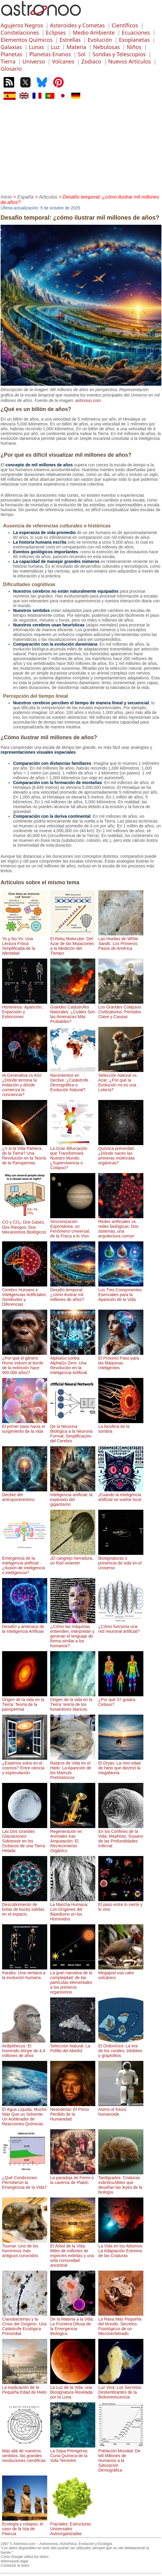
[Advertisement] (81, 146)
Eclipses (56, 32)
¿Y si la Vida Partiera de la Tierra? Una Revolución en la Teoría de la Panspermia (24, 1153)
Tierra (8, 61)
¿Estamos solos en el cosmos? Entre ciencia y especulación (24, 1765)
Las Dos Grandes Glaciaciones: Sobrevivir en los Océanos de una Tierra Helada (24, 1838)
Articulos (48, 196)
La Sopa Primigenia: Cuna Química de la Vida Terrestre (72, 2453)
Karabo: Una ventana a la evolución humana (24, 1973)
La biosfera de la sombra (120, 1426)
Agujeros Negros (22, 25)
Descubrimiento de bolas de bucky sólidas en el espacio (24, 1907)
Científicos (125, 25)
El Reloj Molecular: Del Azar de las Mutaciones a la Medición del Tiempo (72, 943)
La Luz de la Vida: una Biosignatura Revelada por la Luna (72, 2389)
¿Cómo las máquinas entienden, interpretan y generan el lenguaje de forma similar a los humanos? (72, 1633)
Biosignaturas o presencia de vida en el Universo (120, 1560)
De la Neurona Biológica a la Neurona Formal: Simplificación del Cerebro (72, 1431)
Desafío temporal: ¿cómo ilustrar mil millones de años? (72, 1292)
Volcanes (63, 61)
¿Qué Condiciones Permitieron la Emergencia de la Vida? (24, 2180)
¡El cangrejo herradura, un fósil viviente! (72, 1558)
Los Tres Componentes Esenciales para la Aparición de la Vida (120, 1292)
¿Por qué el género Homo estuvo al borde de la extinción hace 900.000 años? (24, 1363)
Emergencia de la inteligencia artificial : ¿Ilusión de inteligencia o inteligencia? (24, 1563)
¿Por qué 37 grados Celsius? (120, 1699)
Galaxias (11, 47)
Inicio (6, 196)
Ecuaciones (136, 32)
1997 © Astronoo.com (18, 2544)
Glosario (11, 68)
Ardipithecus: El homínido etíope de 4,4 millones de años (24, 2048)
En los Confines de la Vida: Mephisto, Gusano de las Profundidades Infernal (120, 1836)
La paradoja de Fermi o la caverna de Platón (72, 2177)
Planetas (11, 54)
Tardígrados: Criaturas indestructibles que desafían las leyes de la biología (120, 2182)
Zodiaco (91, 61)
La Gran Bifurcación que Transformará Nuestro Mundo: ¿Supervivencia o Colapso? (72, 1155)
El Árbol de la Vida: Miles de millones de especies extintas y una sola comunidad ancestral (72, 2253)
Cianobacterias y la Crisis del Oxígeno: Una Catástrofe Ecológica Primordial (24, 2324)
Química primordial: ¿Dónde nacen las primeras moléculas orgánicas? (120, 1153)
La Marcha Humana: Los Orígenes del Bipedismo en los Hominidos (72, 1909)
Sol (81, 54)
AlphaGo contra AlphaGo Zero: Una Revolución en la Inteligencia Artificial (72, 1363)
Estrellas (70, 39)
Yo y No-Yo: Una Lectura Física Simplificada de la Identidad (24, 943)
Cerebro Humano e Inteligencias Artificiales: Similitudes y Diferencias (24, 1295)
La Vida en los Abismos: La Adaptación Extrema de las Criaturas (120, 2248)
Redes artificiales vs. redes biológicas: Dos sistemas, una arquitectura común (120, 1226)
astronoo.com (88, 400)
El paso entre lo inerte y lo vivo (120, 1904)
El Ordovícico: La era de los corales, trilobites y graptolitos (120, 2048)
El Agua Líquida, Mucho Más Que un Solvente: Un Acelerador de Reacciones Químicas (24, 2114)
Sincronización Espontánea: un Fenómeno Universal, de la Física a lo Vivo (72, 1226)
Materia (76, 47)
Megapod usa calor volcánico (120, 1973)
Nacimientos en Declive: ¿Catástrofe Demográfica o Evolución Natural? (72, 1080)
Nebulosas (106, 47)
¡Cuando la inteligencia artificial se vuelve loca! (120, 1494)
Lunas (36, 47)
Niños (134, 47)
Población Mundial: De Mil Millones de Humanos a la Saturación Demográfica (120, 2458)
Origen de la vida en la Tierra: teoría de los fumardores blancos (72, 1702)
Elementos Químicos (27, 39)
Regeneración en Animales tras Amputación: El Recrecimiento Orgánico (72, 1838)
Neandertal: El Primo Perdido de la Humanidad (72, 2111)
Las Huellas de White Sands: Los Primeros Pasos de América (120, 941)
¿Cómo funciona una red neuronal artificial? (120, 1626)
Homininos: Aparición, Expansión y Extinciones (24, 1009)
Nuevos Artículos (129, 61)
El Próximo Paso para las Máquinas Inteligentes (120, 1360)
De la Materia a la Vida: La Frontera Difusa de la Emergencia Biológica (72, 2324)
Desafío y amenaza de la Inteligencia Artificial (24, 1626)
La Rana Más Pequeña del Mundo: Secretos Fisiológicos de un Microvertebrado (120, 2324)
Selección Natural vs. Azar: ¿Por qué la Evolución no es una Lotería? (120, 1080)
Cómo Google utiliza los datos (24, 2557)
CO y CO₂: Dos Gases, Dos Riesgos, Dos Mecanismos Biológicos (24, 1224)
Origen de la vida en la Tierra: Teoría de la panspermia (24, 1702)
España (25, 196)
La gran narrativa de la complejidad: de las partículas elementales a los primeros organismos (72, 1980)
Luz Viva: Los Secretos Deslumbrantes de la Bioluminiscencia (120, 2389)
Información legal (14, 2561)
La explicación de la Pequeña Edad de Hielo (24, 2387)
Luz (55, 47)
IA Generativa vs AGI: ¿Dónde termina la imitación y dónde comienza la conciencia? (24, 1082)
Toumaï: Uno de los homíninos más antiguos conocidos (24, 2248)
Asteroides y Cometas (77, 25)
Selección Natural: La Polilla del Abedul (72, 2046)
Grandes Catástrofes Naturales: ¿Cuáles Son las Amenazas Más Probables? (72, 1012)
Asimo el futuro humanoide (120, 2109)
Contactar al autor (15, 2565)
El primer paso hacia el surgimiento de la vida (24, 1426)
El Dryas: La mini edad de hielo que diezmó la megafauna (120, 1765)
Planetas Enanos (50, 54)
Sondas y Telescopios (118, 54)
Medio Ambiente (94, 32)
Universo (33, 61)
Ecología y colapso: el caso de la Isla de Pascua (24, 2526)
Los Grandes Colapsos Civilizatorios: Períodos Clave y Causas (120, 1009)
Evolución (100, 39)
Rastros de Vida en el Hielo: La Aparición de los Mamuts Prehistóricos (72, 1768)
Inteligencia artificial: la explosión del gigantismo (72, 1497)
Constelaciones (20, 32)
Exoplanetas (134, 39)
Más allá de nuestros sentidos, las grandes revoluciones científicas (24, 2453)
